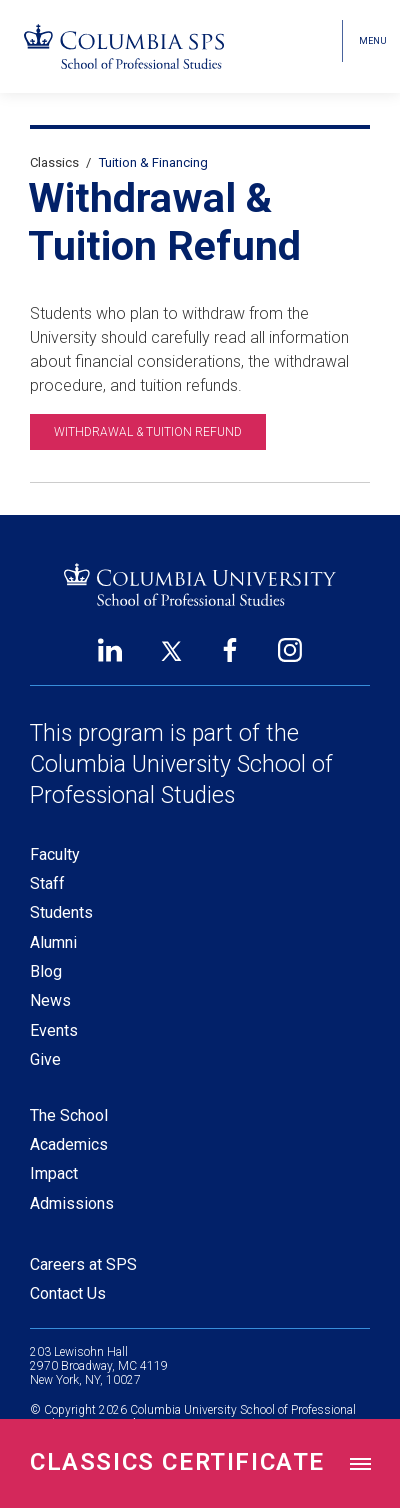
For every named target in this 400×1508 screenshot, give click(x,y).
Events (54, 1030)
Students (61, 912)
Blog (46, 971)
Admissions (72, 1203)
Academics (69, 1144)
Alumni (53, 942)
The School (69, 1115)
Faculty (55, 854)
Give (45, 1059)
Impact (54, 1173)
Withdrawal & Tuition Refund (148, 432)
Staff (47, 883)
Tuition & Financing (153, 162)
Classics (54, 162)
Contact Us (68, 1293)
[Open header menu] (371, 41)
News (50, 1000)
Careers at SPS (83, 1264)
